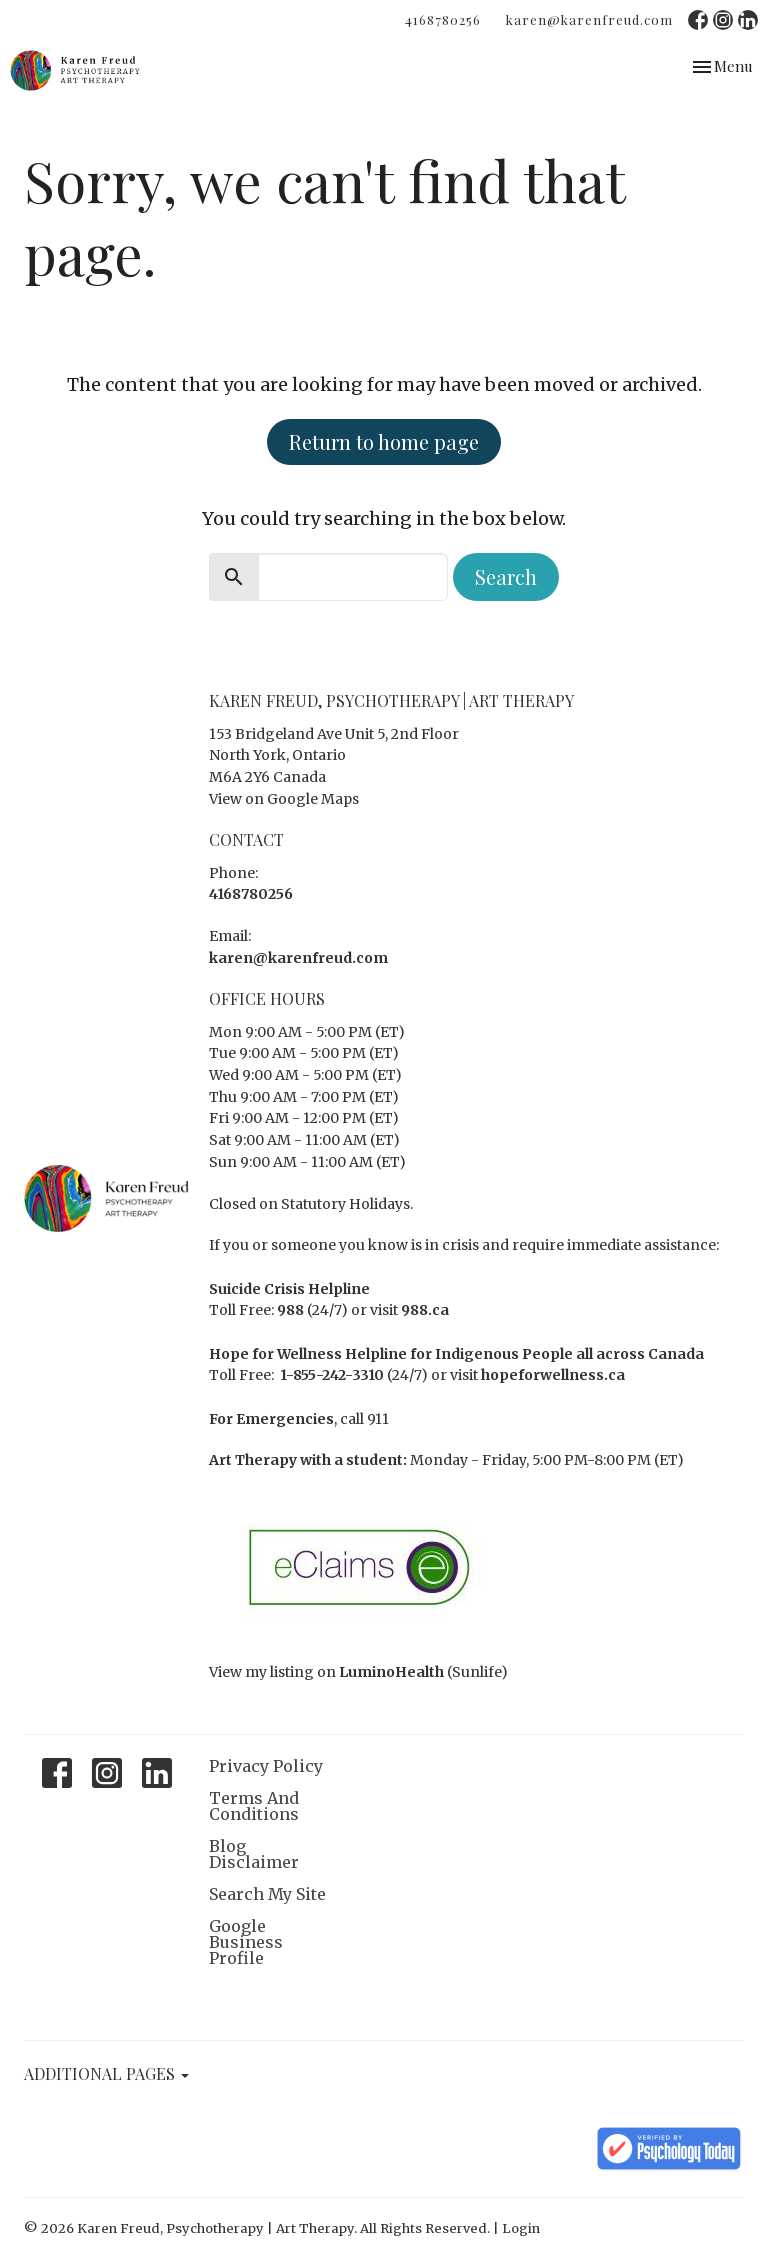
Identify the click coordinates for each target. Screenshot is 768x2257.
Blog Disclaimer (254, 1854)
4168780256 (443, 19)
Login (521, 2228)
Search (506, 576)
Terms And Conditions (254, 1806)
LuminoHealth (391, 1672)
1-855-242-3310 (332, 1375)
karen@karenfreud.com (589, 19)
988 (290, 1310)
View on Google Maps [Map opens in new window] (284, 799)
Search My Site (267, 1894)
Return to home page (384, 441)
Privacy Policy (266, 1766)
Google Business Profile (246, 1942)
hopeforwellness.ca (553, 1375)
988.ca (425, 1310)
